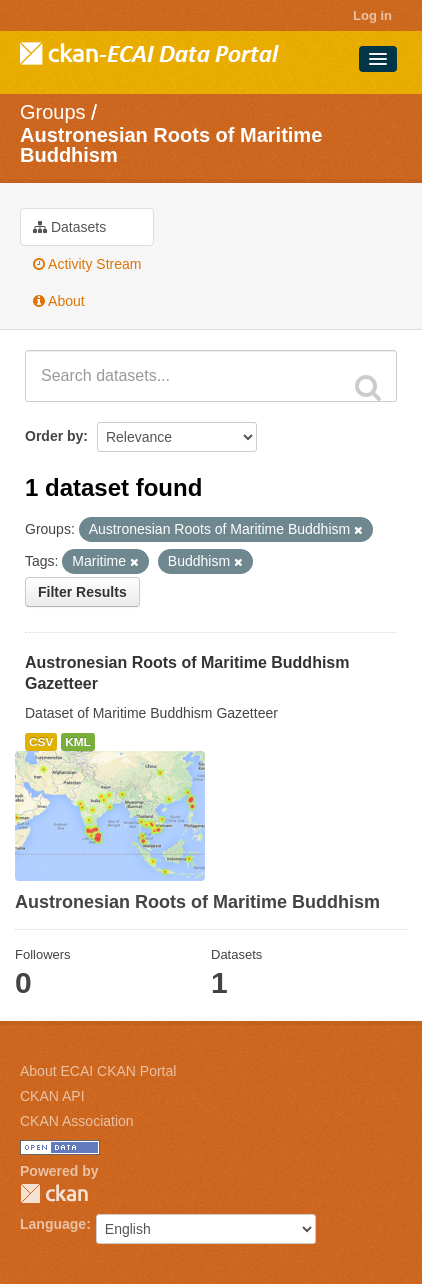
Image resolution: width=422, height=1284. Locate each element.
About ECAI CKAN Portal (98, 1071)
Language (53, 1224)
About (59, 301)
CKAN (54, 1193)
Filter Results (82, 592)
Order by (54, 436)
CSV (41, 742)
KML (78, 742)
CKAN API (52, 1096)
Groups (53, 112)
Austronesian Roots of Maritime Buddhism (171, 145)
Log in (372, 15)
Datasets (69, 227)
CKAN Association (77, 1121)
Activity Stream (87, 264)
